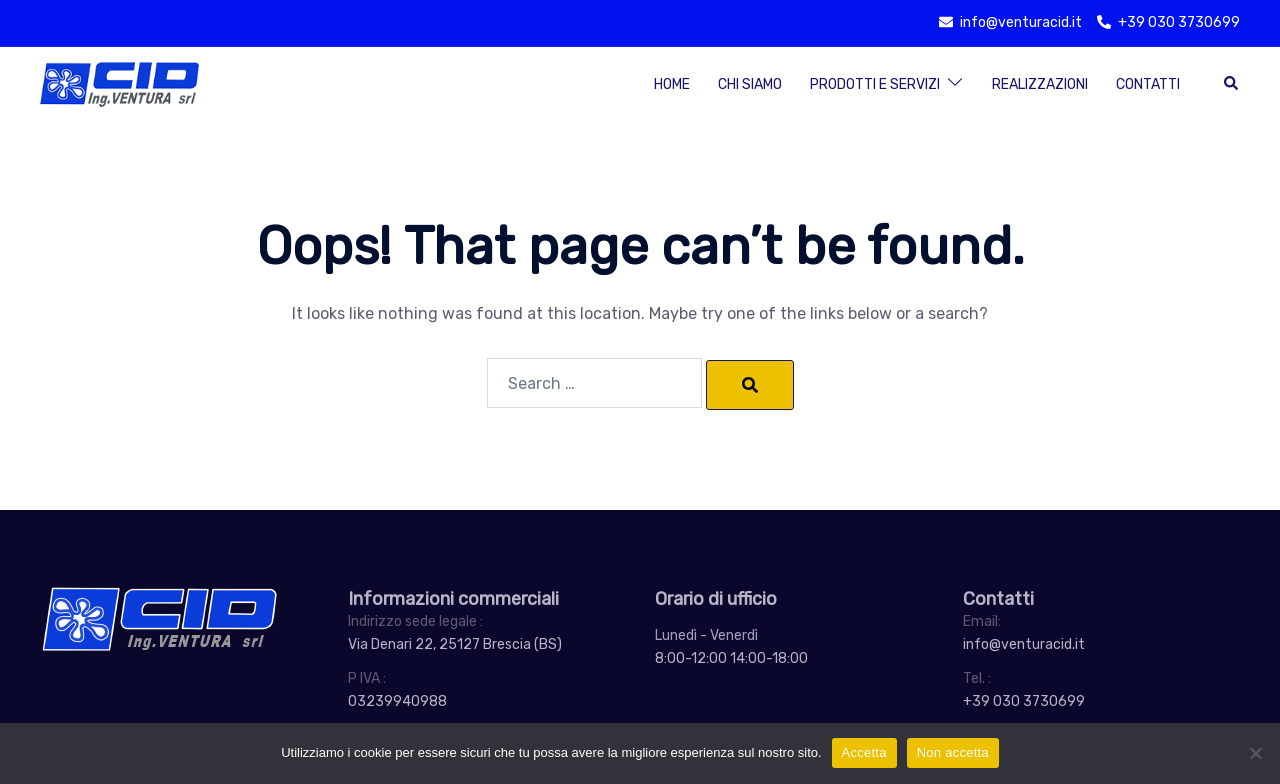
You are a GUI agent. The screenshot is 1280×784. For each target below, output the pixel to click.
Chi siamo (750, 84)
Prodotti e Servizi (875, 84)
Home (672, 84)
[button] (1232, 84)
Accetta (864, 752)
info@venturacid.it (1024, 644)
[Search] (750, 385)
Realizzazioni (1040, 84)
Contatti (1148, 84)
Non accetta (953, 752)
